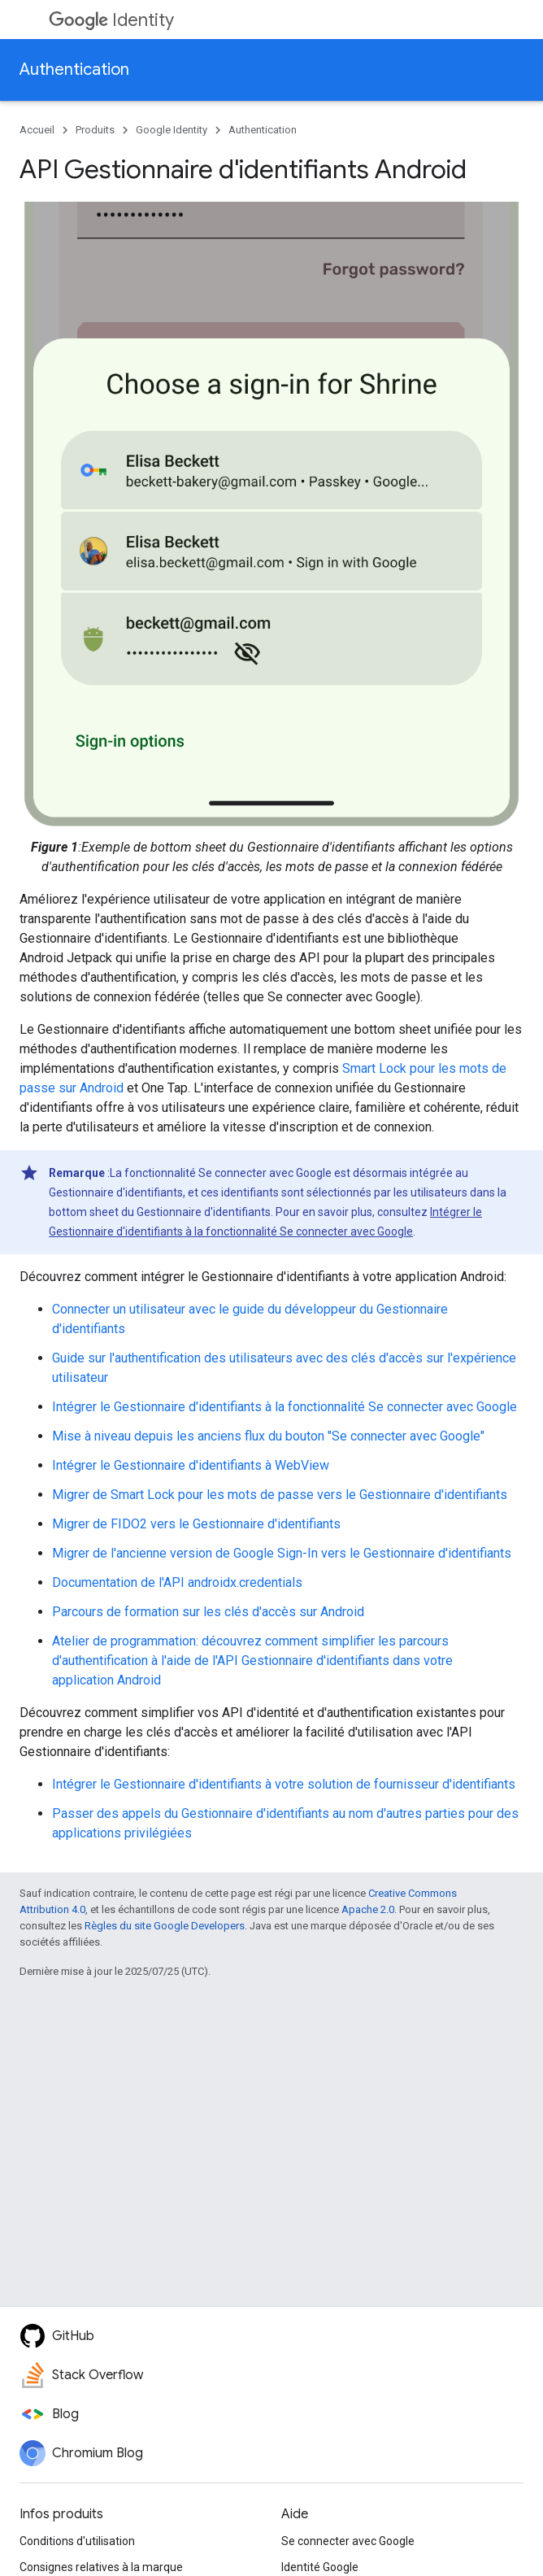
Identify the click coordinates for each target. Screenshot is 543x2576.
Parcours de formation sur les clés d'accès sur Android (208, 1611)
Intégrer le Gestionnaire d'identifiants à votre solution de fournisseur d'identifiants (283, 1784)
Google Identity (171, 130)
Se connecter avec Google (348, 2541)
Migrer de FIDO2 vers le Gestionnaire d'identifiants (196, 1524)
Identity (111, 20)
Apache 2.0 (367, 1909)
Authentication (74, 69)
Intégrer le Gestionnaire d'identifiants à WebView (190, 1465)
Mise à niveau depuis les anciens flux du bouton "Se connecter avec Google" (268, 1436)
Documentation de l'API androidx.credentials (177, 1582)
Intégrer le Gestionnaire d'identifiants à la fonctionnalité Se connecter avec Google (284, 1406)
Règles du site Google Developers (165, 1926)
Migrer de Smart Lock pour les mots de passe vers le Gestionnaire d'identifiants (279, 1494)
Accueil (37, 130)
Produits (95, 130)
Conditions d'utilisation (77, 2541)
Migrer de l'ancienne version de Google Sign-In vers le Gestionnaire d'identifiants (281, 1553)
